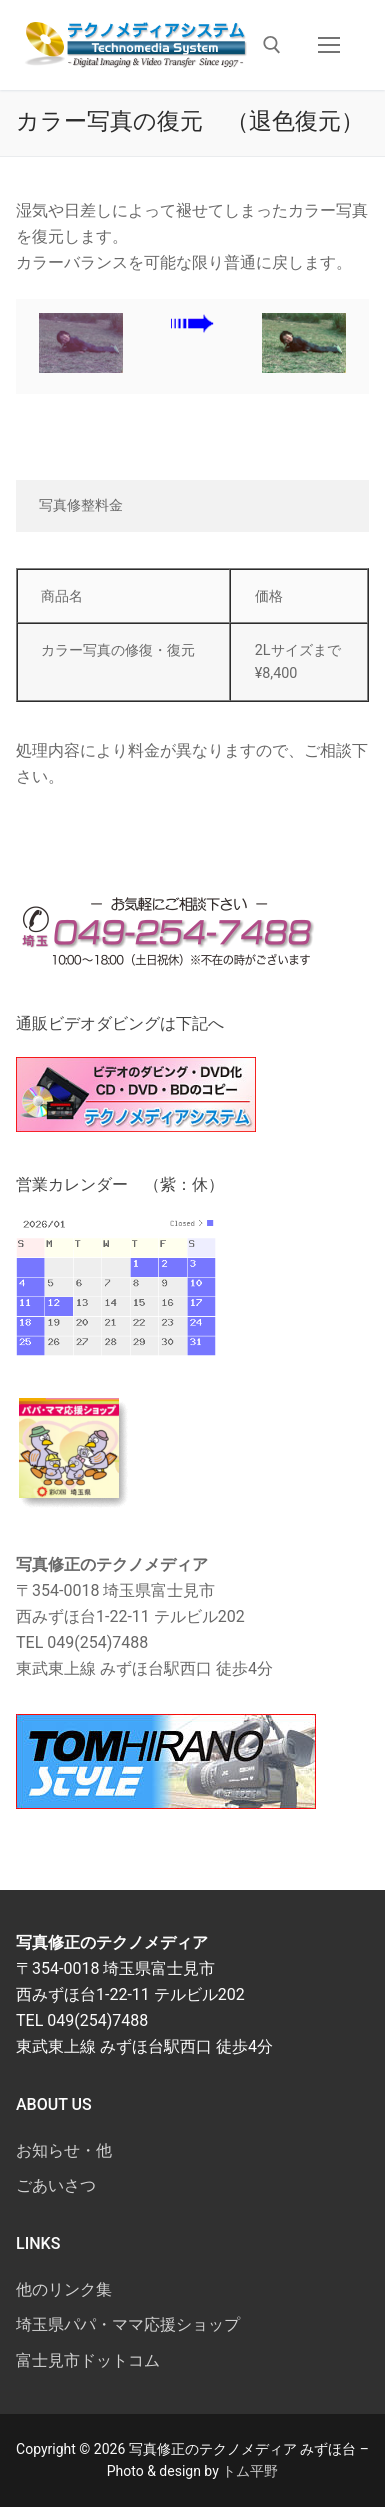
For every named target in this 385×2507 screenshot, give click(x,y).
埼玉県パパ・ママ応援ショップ (128, 2324)
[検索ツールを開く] (272, 45)
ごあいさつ (56, 2185)
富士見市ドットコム (88, 2360)
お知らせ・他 (64, 2150)
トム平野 (250, 2471)
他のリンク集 (64, 2289)
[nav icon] (329, 45)
